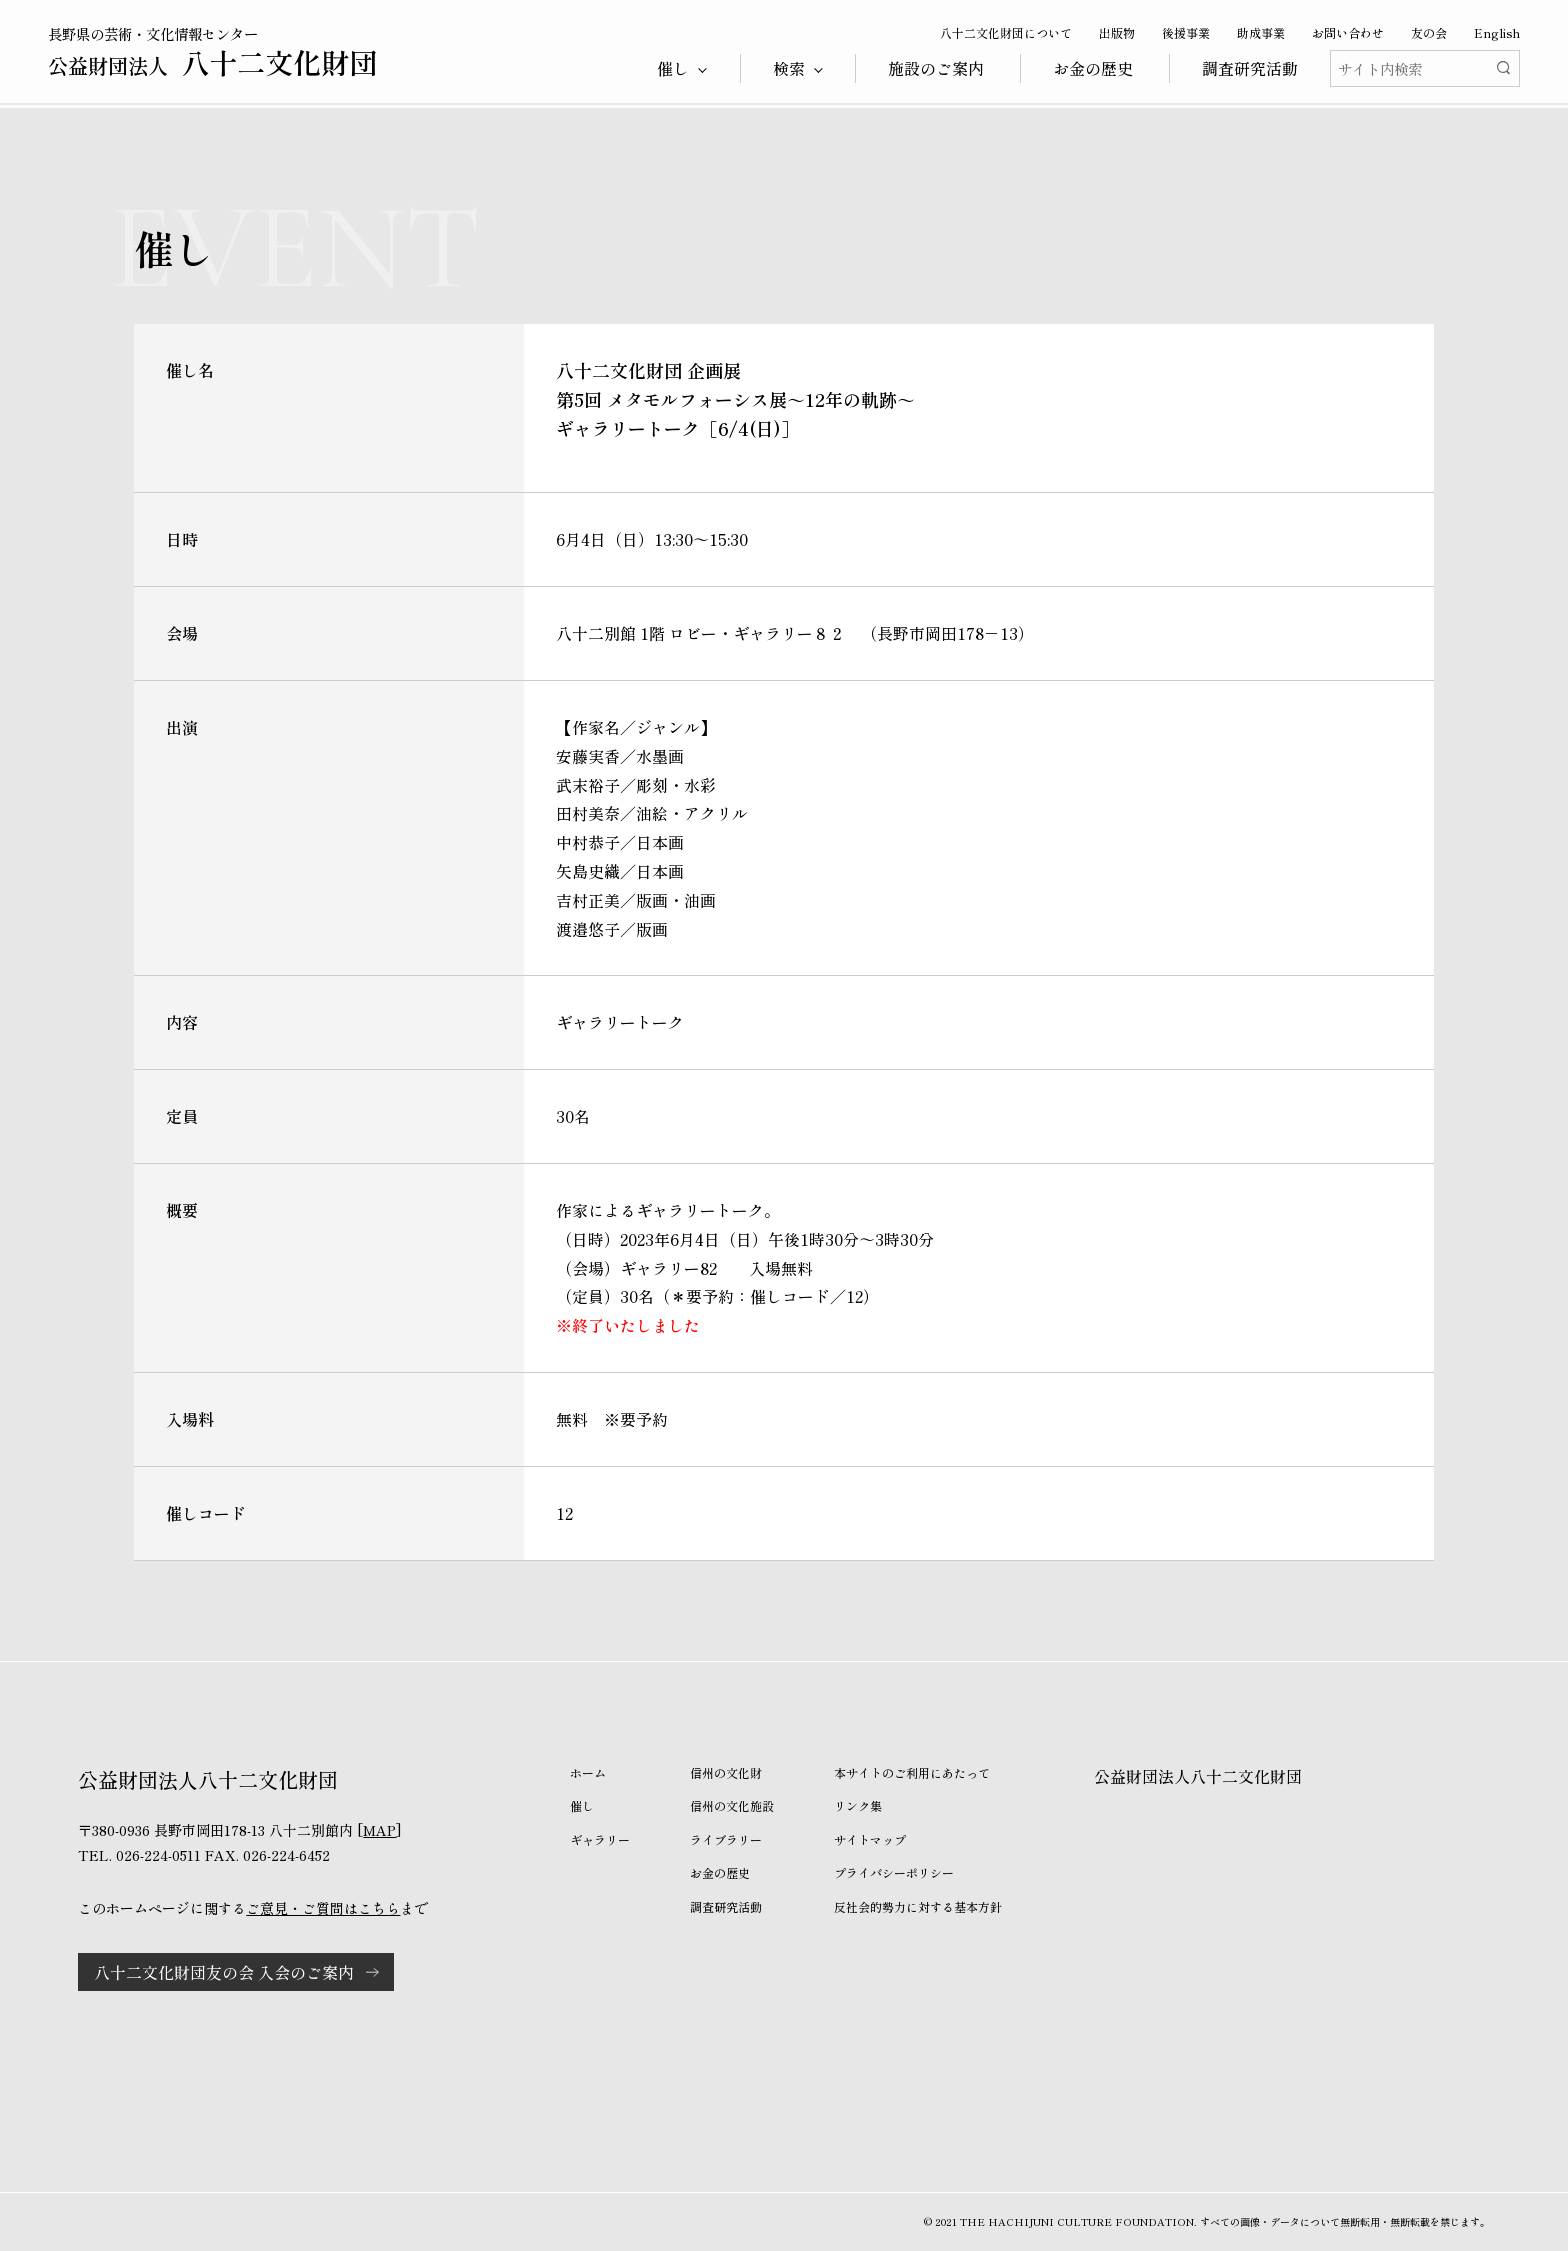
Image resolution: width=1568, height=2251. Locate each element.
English (1497, 32)
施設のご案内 (936, 68)
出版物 (1117, 32)
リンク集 (858, 1805)
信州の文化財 (726, 1772)
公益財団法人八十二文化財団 (1198, 1776)
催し (582, 1805)
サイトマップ (870, 1839)
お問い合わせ (1348, 32)
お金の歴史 (1093, 68)
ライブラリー (726, 1839)
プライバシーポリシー (894, 1872)
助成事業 (1261, 32)
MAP (379, 1830)
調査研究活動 (1250, 68)
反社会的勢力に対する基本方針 (918, 1906)
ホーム (588, 1772)
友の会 (1429, 32)
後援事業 (1186, 32)
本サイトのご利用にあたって (912, 1772)
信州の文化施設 (732, 1805)
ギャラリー (600, 1839)
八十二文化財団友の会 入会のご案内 (224, 1972)
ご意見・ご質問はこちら (323, 1908)
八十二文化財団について (1006, 32)
